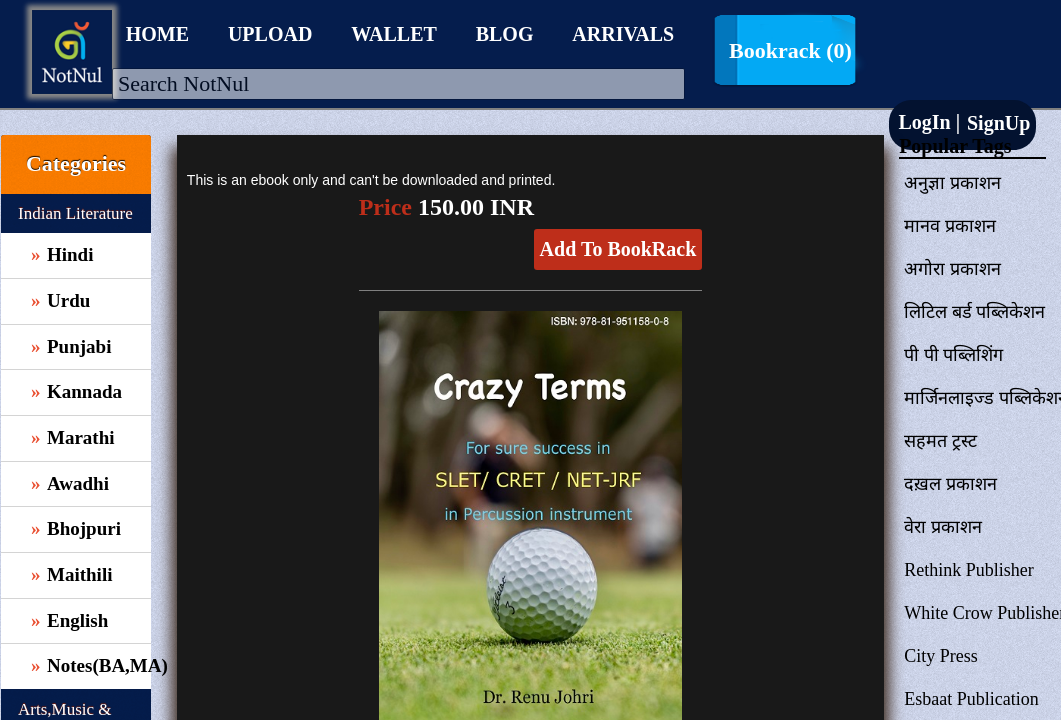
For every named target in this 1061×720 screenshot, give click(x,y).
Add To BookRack (618, 249)
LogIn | (929, 122)
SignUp (996, 123)
